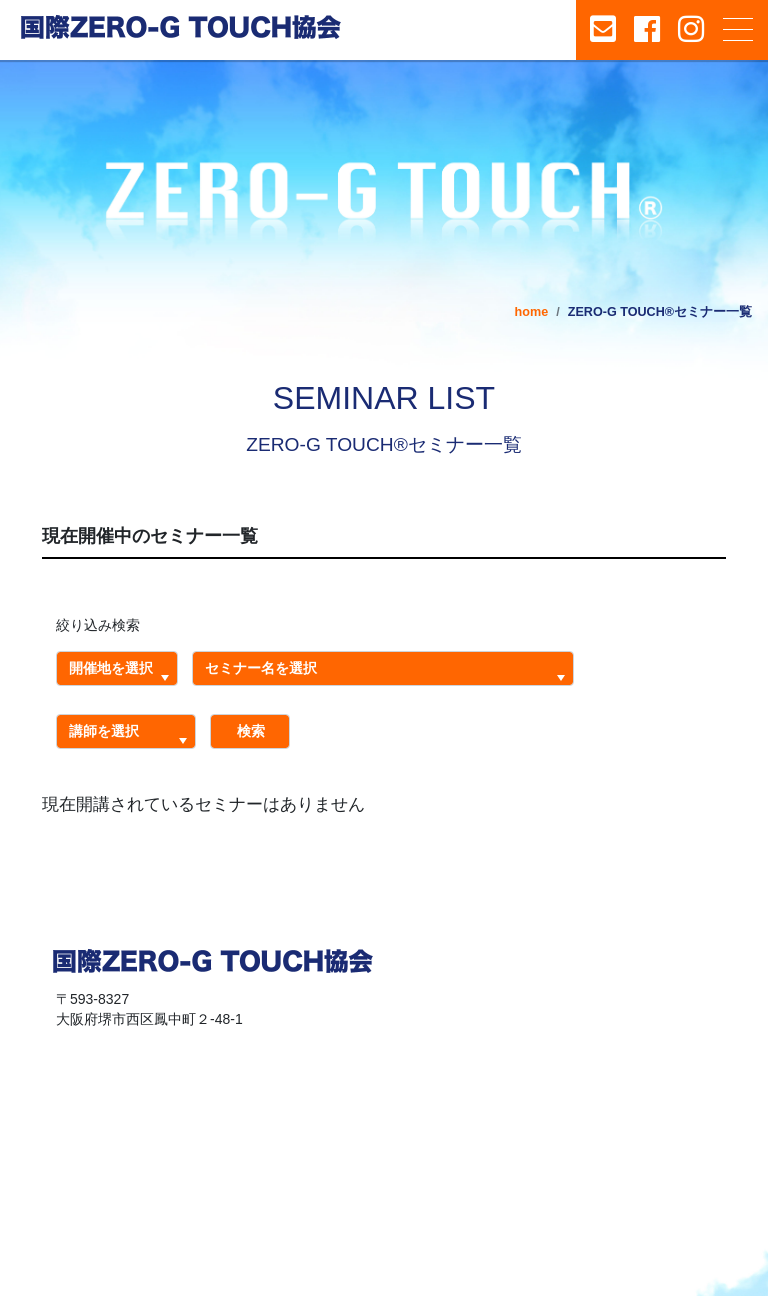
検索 (244, 731)
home (532, 312)
